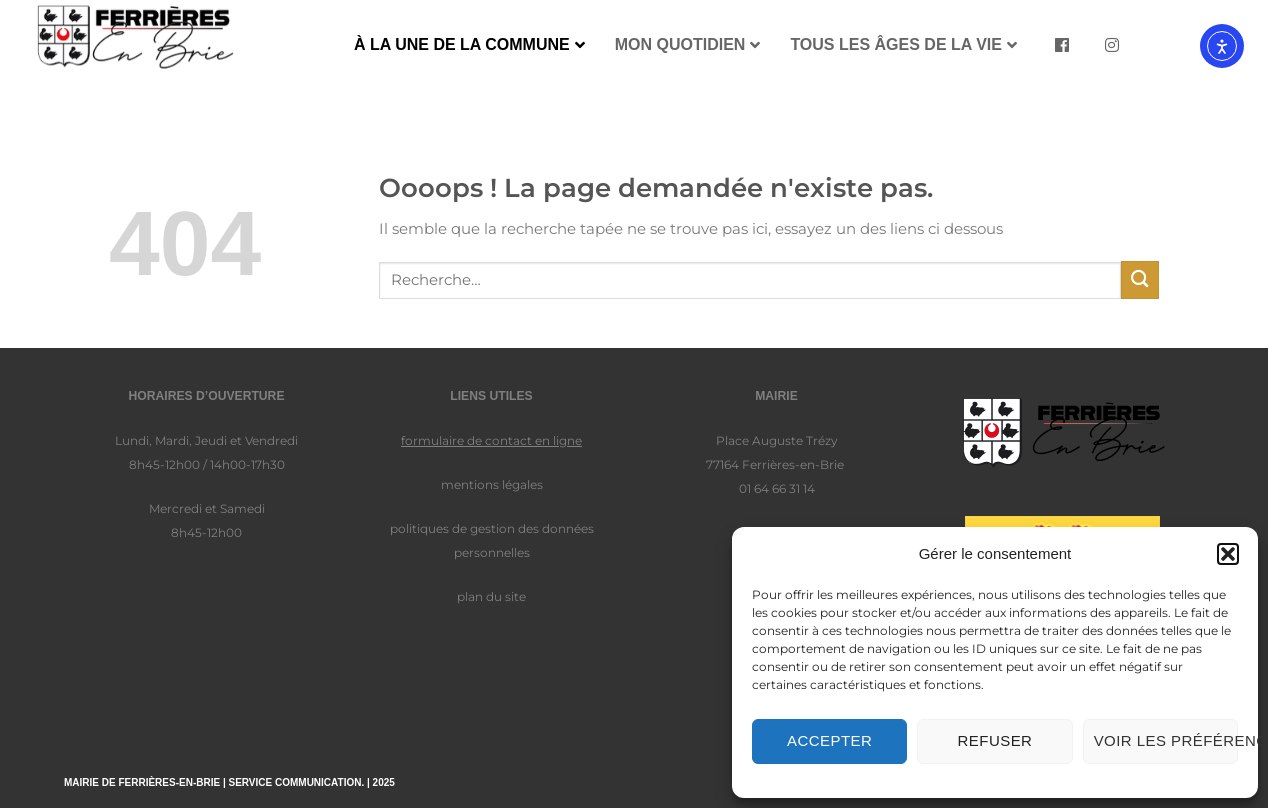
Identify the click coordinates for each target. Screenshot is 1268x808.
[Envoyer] (1140, 279)
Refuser (995, 740)
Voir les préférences (1166, 740)
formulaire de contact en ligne (491, 440)
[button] (1228, 554)
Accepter (829, 740)
